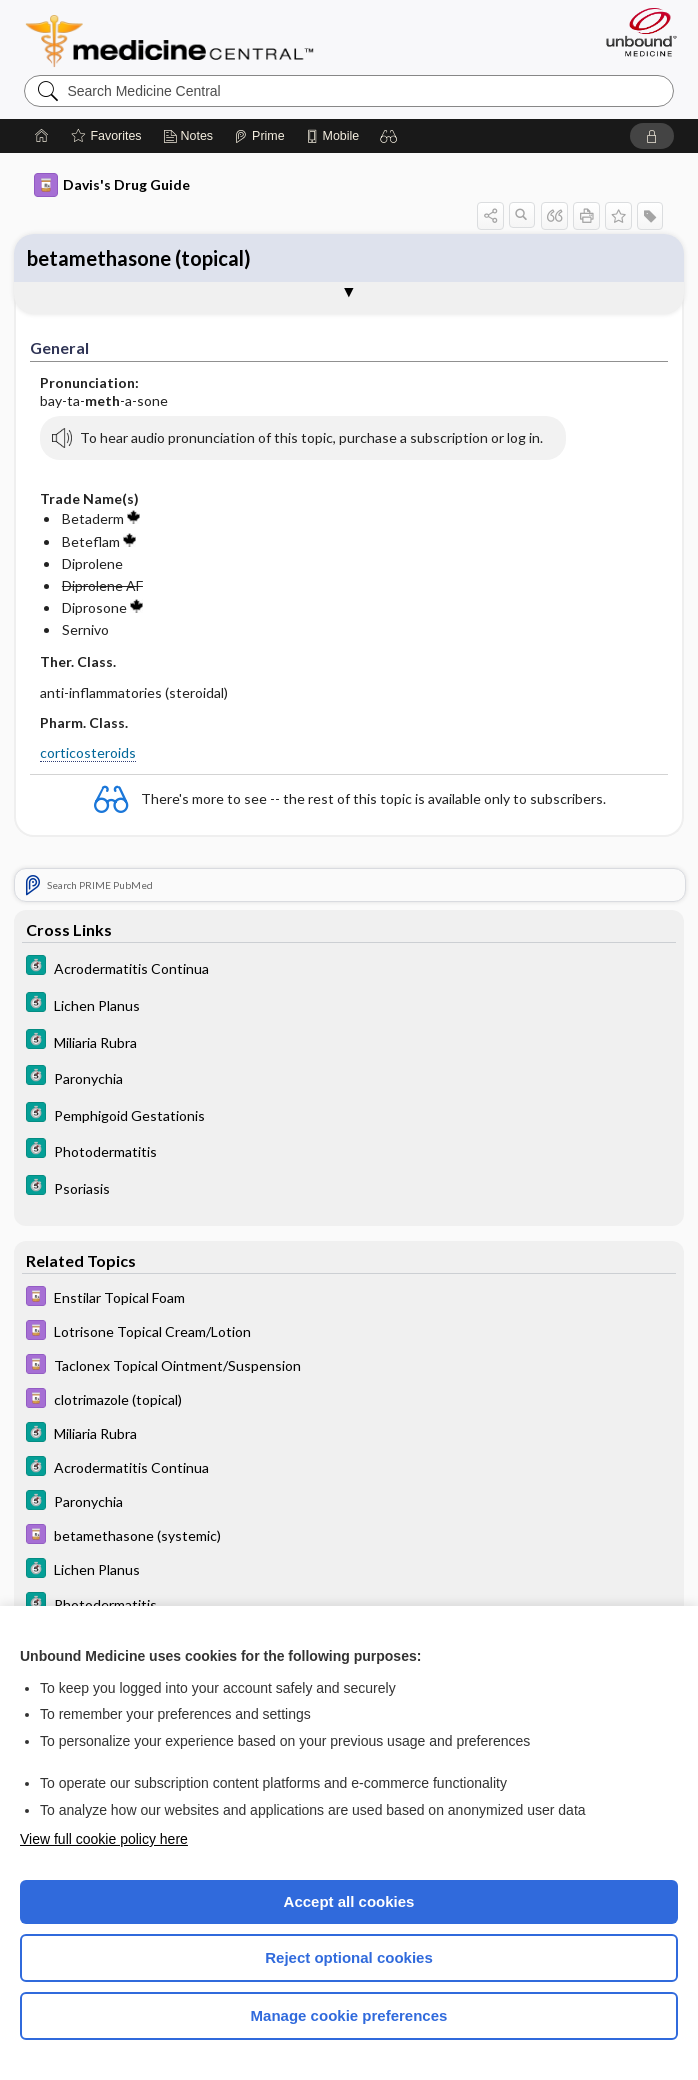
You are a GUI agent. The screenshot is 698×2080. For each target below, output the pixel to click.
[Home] (42, 136)
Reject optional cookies (349, 1957)
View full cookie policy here (104, 1839)
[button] (389, 136)
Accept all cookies (349, 1901)
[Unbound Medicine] (635, 32)
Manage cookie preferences (349, 2015)
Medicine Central (181, 41)
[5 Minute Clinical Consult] (349, 969)
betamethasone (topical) (139, 258)
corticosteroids (88, 752)
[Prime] (259, 136)
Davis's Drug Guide (112, 185)
